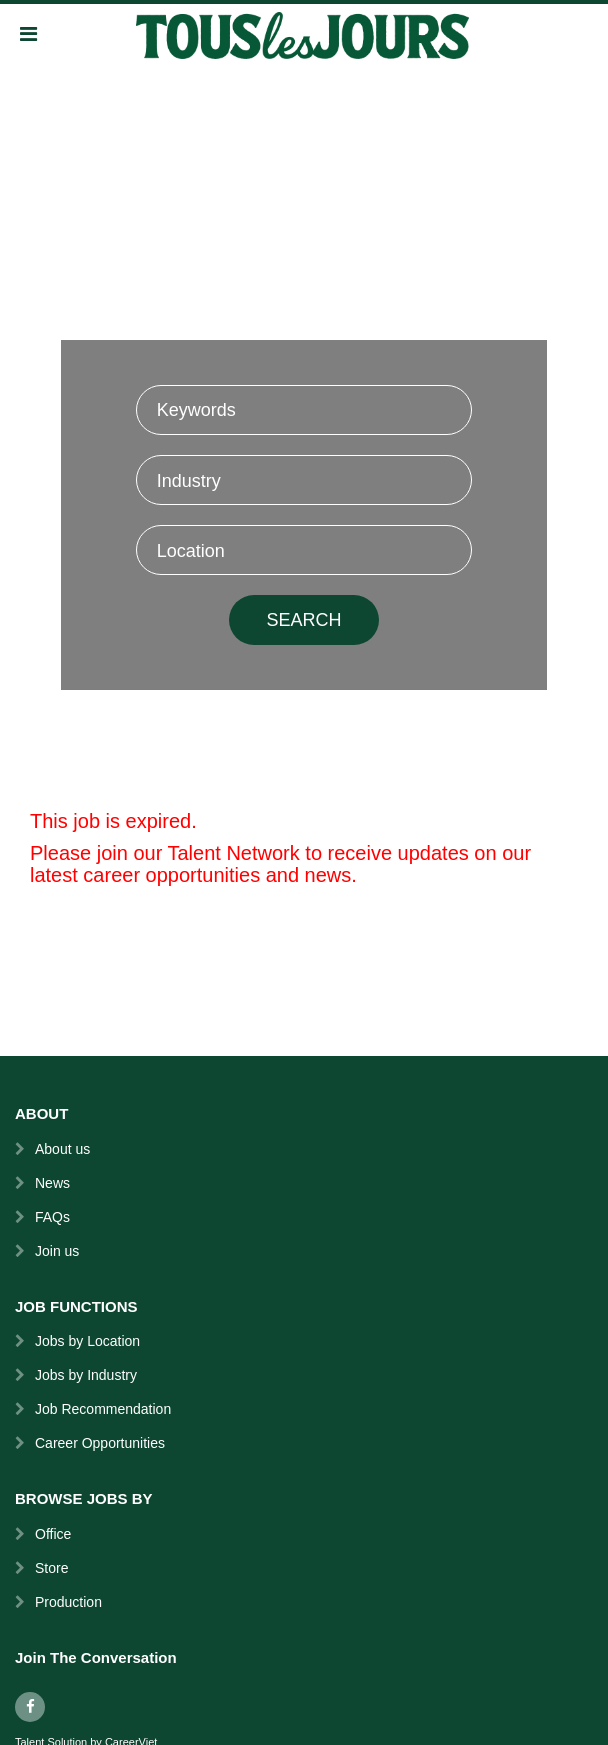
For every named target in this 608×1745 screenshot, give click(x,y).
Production (68, 1602)
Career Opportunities (100, 1443)
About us (62, 1149)
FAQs (52, 1217)
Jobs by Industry (86, 1375)
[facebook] (30, 1707)
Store (51, 1568)
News (52, 1183)
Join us (57, 1251)
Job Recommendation (103, 1409)
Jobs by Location (87, 1341)
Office (53, 1534)
